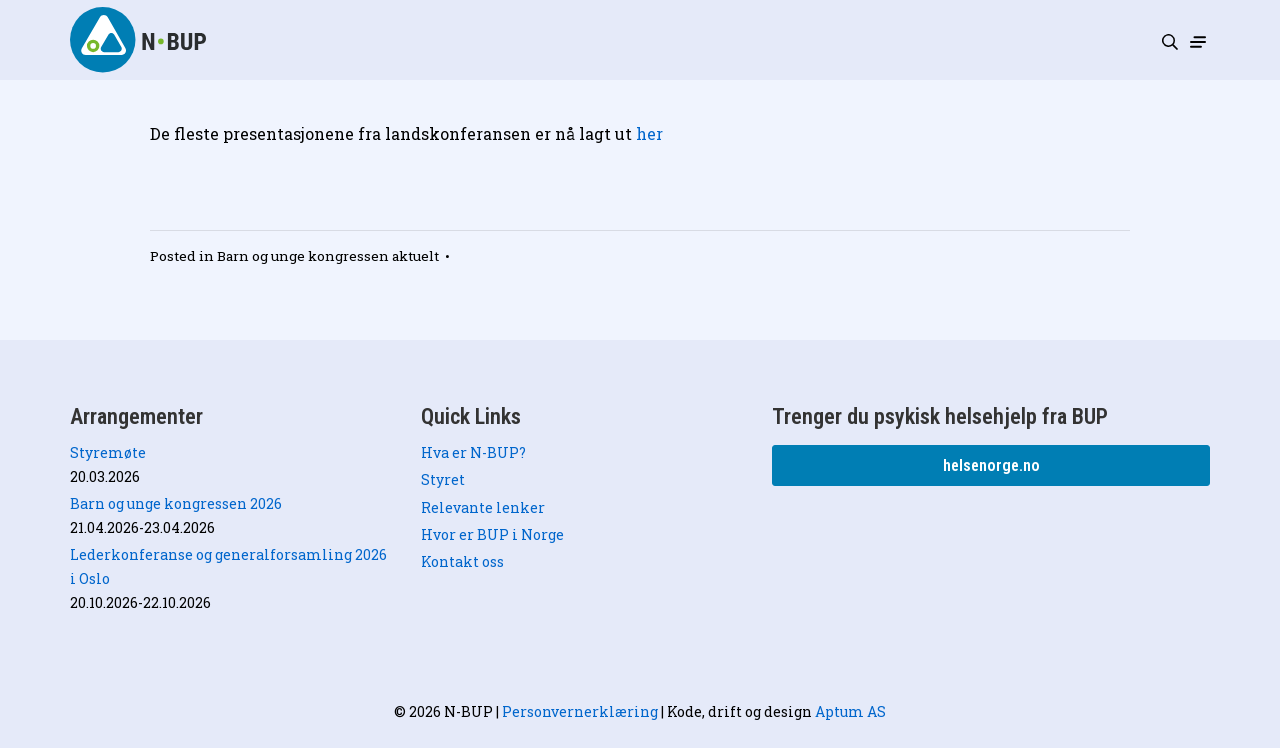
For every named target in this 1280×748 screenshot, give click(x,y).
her (649, 133)
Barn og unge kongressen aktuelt (328, 256)
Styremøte (108, 452)
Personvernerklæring (580, 711)
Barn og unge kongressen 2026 (176, 503)
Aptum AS (850, 711)
